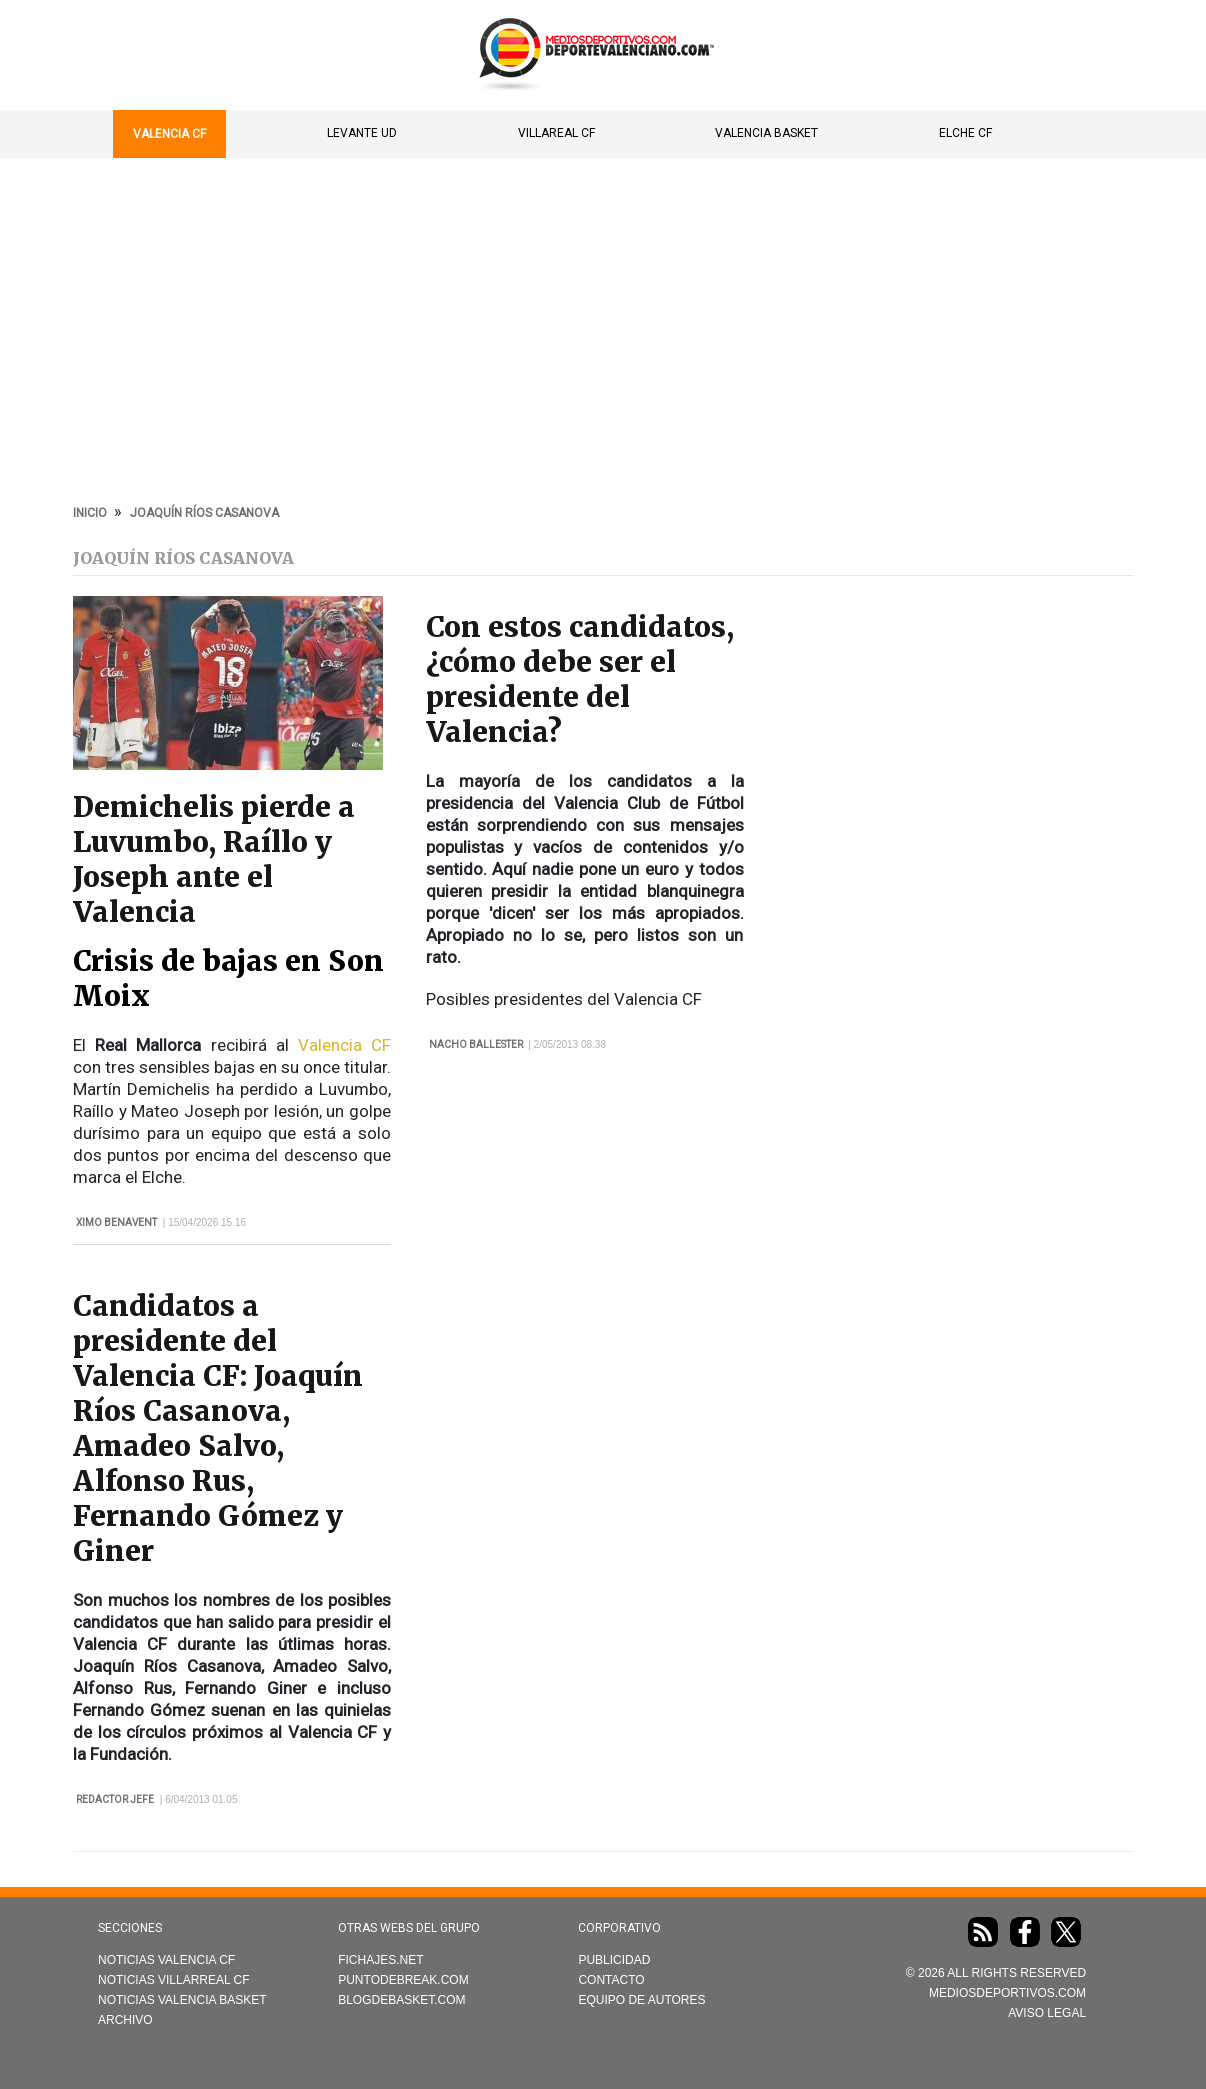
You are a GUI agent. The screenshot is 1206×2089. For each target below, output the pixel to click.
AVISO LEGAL (1047, 2013)
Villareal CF (556, 133)
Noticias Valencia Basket (182, 2000)
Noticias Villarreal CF (174, 1980)
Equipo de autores (641, 2000)
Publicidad (614, 1960)
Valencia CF (169, 134)
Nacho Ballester (476, 1044)
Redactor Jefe (115, 1799)
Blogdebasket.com (401, 2000)
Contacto (611, 1980)
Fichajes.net (380, 1960)
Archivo (125, 2020)
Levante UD (362, 133)
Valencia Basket (766, 133)
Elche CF (965, 133)
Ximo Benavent (116, 1222)
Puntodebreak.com (403, 1980)
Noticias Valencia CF (166, 1960)
